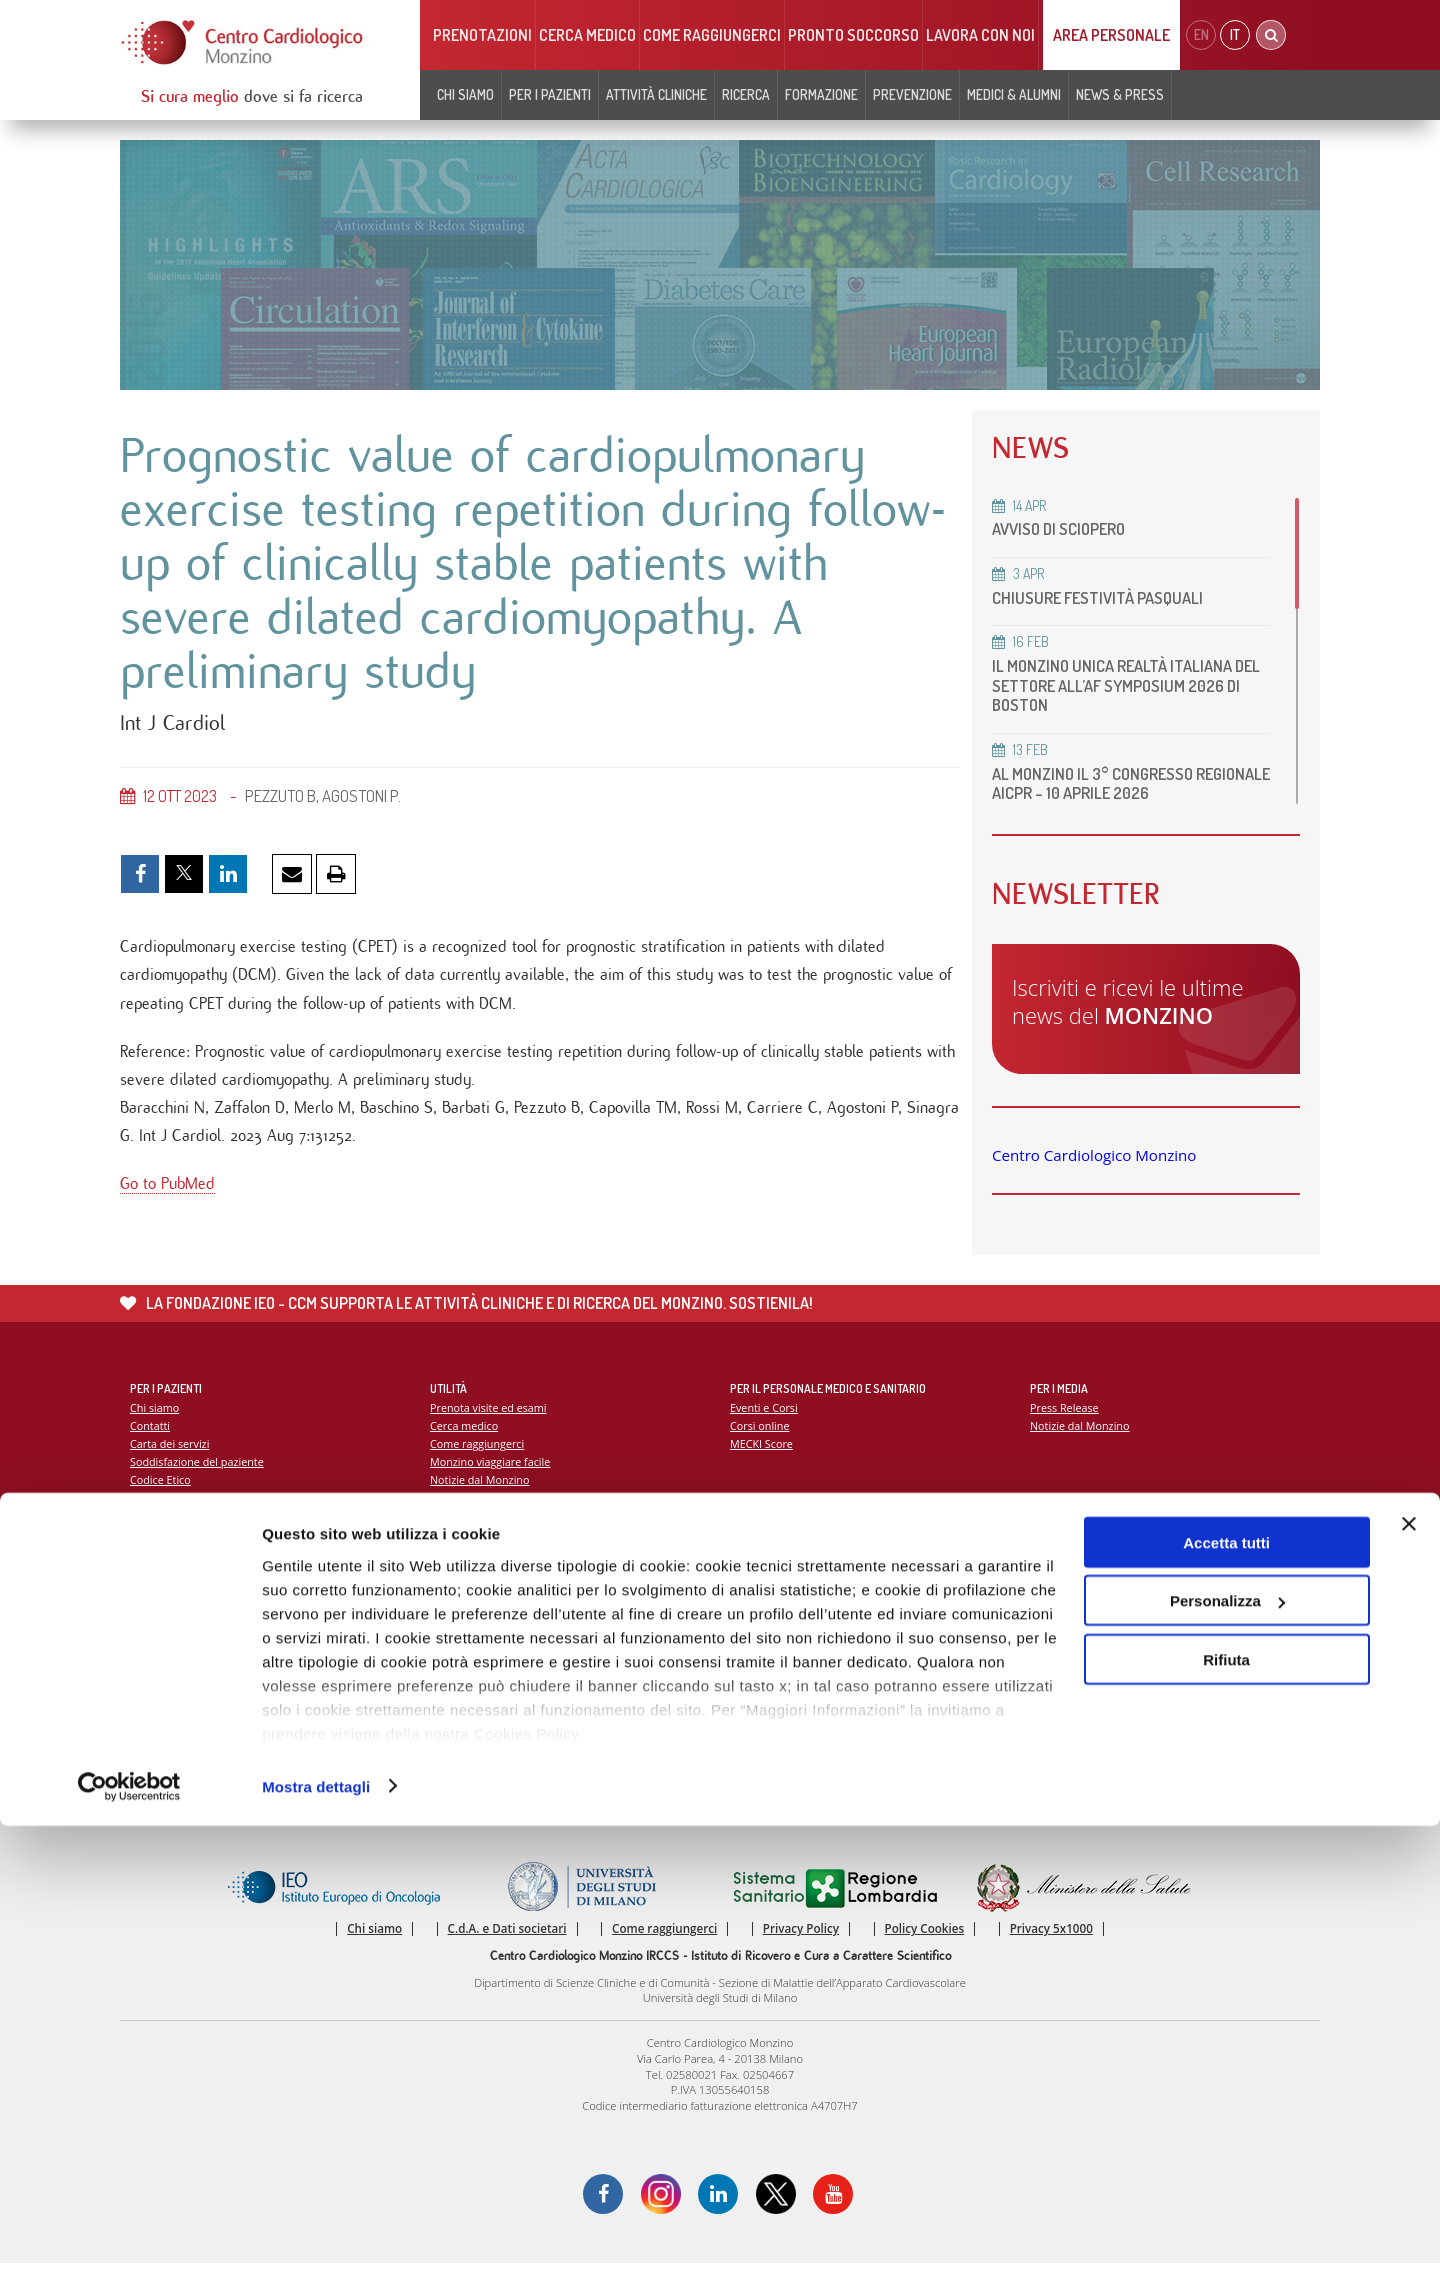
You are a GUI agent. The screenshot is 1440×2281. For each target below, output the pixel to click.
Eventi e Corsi (765, 1420)
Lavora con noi (980, 35)
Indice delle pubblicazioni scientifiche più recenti (855, 1638)
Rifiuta (1226, 2114)
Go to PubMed (167, 1202)
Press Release (1065, 1420)
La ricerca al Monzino (785, 1619)
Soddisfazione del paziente (199, 1476)
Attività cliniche (656, 94)
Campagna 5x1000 (1078, 1600)
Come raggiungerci (712, 35)
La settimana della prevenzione (1111, 1619)
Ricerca (746, 94)
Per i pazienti (550, 94)
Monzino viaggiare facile (492, 1476)
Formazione (821, 94)
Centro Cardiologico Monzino (1094, 1155)
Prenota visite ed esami (490, 1420)
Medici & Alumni (1014, 94)
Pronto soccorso (853, 35)
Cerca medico (587, 35)
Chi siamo (465, 94)
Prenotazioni (482, 35)
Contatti (151, 1439)
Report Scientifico (775, 1600)
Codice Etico (161, 1495)
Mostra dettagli (316, 2241)
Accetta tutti (1226, 1997)
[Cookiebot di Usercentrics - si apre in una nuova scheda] (129, 2242)
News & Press (1120, 94)
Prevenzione (912, 94)
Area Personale (1111, 35)
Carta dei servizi (171, 1458)
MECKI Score (762, 1458)
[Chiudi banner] (1409, 1979)
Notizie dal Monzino (481, 1495)
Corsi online (761, 1439)
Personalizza (1227, 2056)
